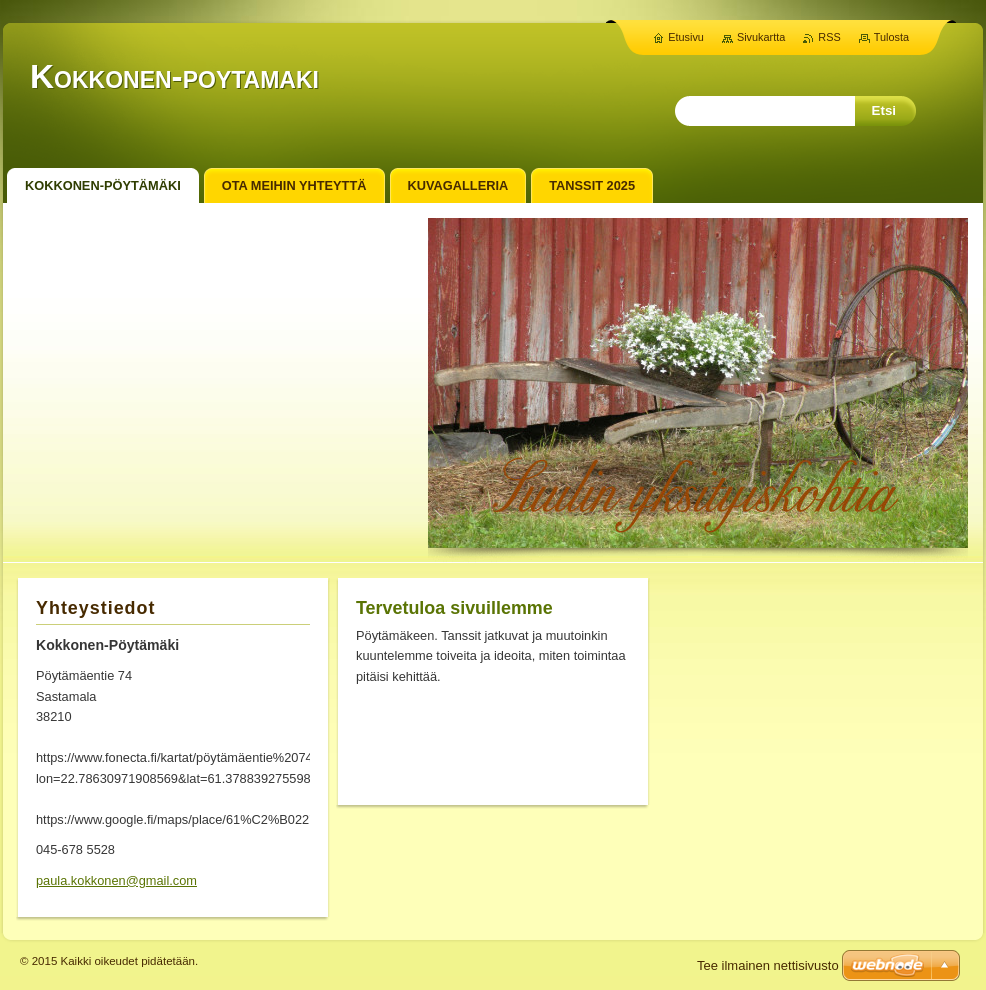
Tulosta (891, 37)
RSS (829, 37)
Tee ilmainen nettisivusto (768, 965)
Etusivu (686, 37)
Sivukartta (761, 37)
